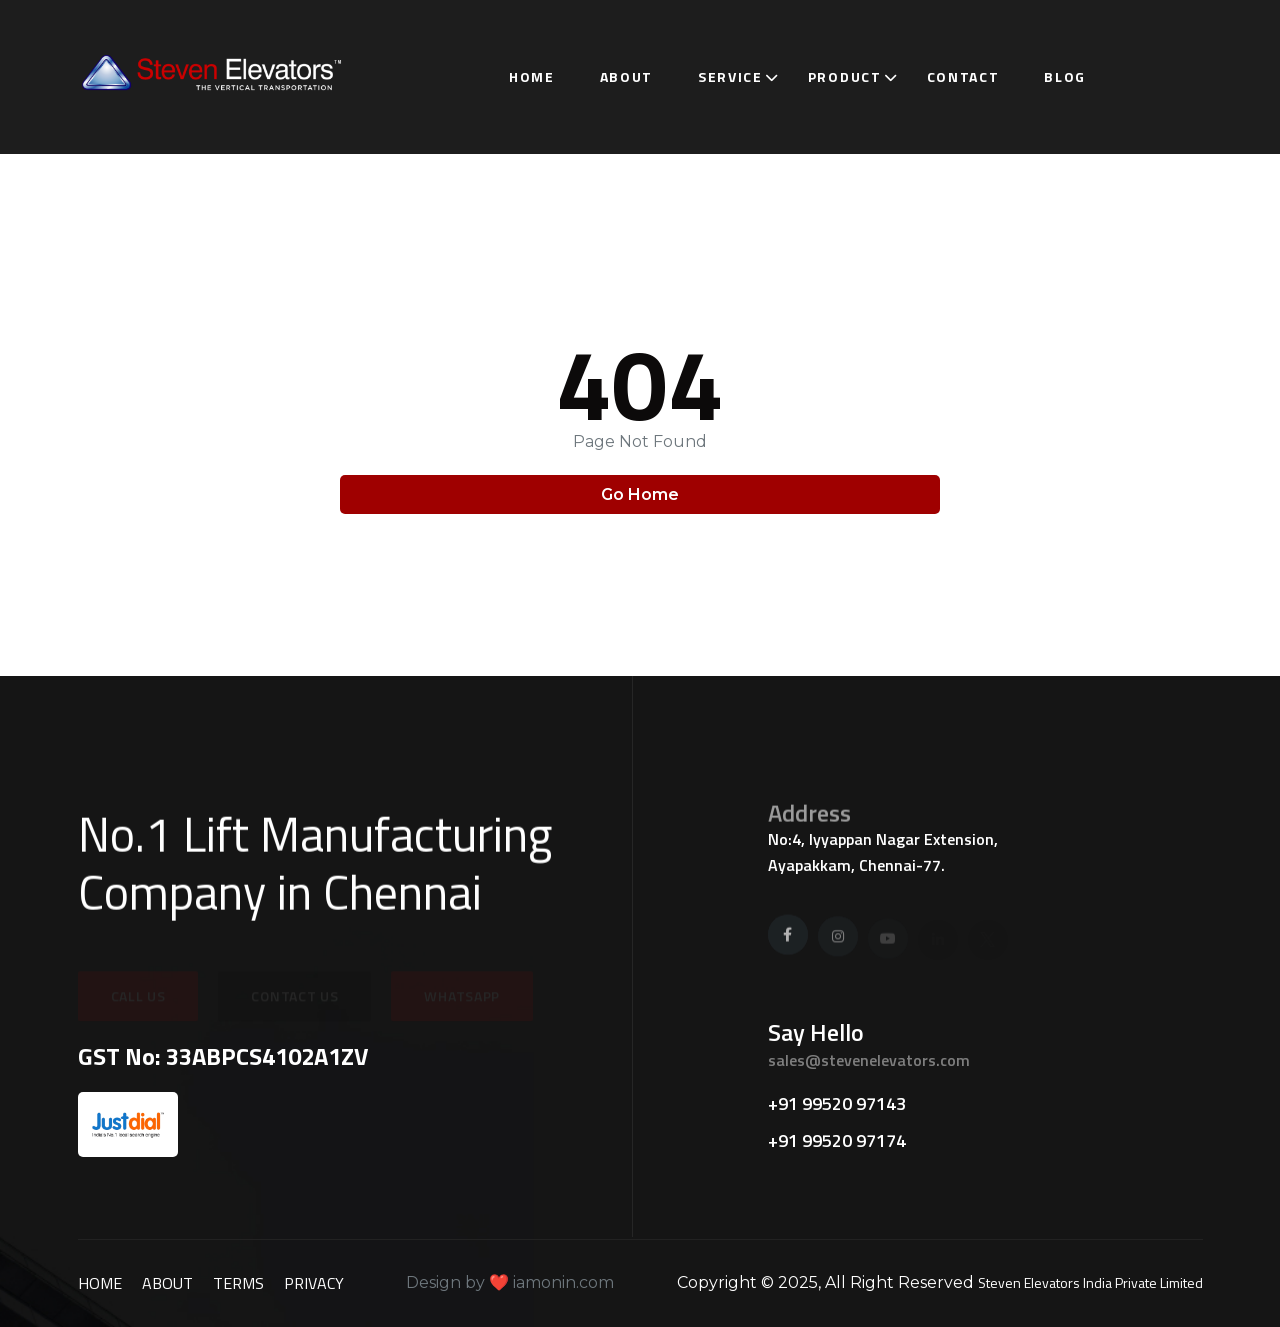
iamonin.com (561, 1282)
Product (845, 76)
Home (532, 76)
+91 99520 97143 (837, 1103)
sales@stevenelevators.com (869, 1060)
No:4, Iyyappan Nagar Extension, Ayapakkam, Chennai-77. (883, 852)
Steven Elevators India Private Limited (1090, 1282)
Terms (238, 1283)
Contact (963, 76)
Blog (1065, 76)
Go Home (640, 494)
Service (730, 76)
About (626, 76)
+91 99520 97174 (837, 1140)
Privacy (314, 1283)
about (167, 1283)
